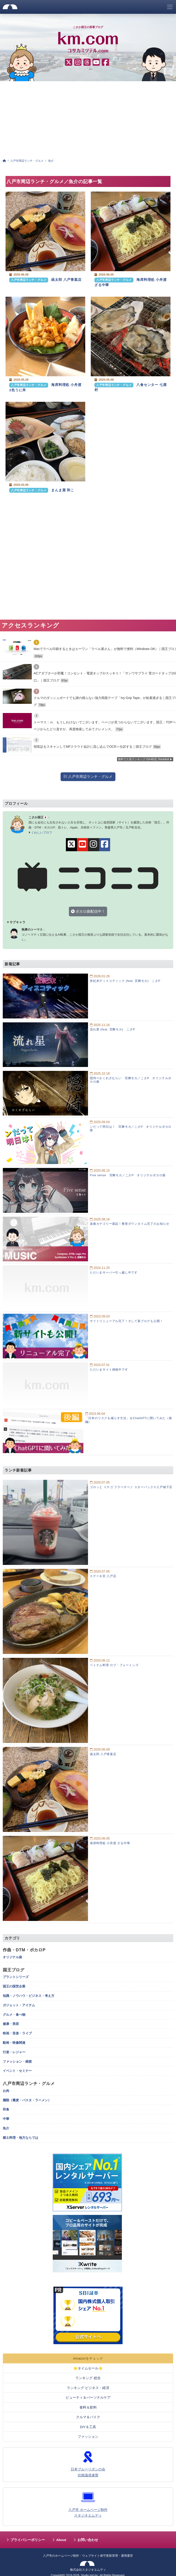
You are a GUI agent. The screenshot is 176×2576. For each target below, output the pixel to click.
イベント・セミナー (17, 2071)
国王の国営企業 (14, 1986)
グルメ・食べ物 (14, 2014)
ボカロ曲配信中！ (88, 911)
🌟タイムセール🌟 (88, 2368)
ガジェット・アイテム (19, 2005)
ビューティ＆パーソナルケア (88, 2397)
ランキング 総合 (87, 2378)
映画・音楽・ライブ (17, 2033)
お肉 (6, 2091)
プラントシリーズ (16, 1977)
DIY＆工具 (88, 2427)
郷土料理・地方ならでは (20, 2137)
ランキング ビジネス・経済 (88, 2388)
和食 (6, 2109)
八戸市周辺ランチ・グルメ (88, 777)
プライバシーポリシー (25, 2540)
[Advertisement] (88, 119)
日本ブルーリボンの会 (88, 2469)
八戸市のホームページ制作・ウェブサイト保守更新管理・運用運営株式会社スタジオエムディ (88, 2562)
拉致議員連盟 (88, 2475)
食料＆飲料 (88, 2407)
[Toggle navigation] (169, 6)
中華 (6, 2119)
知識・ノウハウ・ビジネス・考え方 (28, 1996)
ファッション (88, 2436)
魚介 (6, 2128)
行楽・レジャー (14, 2052)
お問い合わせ (85, 2540)
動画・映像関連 (14, 2042)
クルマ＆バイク (88, 2417)
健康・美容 (11, 2024)
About (59, 2540)
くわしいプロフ (41, 832)
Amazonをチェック (88, 2358)
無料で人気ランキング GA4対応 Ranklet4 (143, 759)
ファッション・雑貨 (17, 2061)
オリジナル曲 (12, 1957)
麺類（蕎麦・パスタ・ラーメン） (27, 2100)
